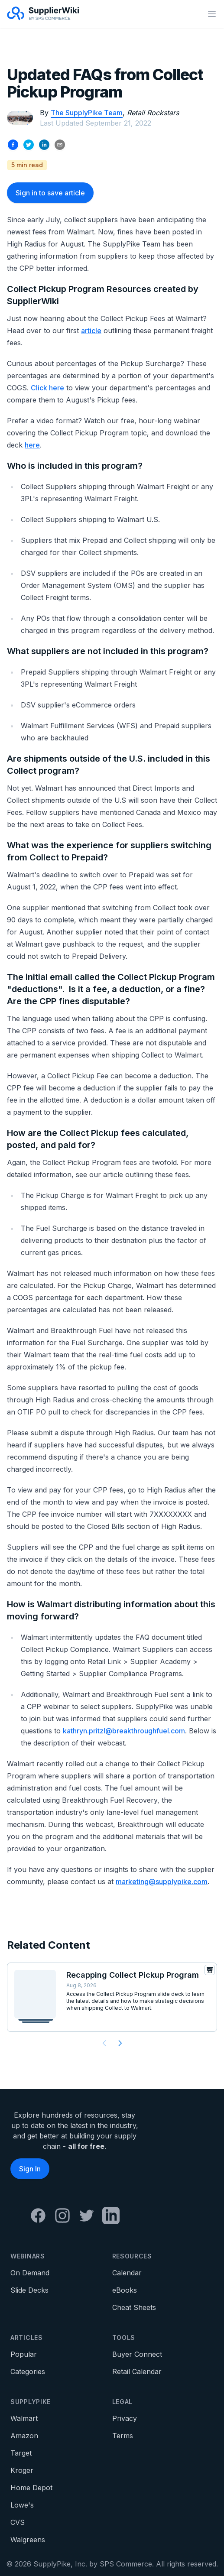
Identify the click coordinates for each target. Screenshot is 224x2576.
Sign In (30, 2168)
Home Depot (31, 2487)
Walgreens (27, 2539)
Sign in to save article (50, 192)
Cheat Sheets (134, 2307)
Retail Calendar (137, 2371)
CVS (17, 2522)
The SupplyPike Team (87, 112)
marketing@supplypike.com (162, 1881)
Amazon (24, 2435)
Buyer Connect (137, 2354)
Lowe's (22, 2505)
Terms (122, 2435)
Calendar (127, 2272)
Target (21, 2453)
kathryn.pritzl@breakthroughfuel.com (124, 1730)
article (91, 330)
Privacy (124, 2418)
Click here (47, 387)
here (32, 445)
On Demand (29, 2272)
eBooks (124, 2290)
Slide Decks (29, 2290)
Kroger (21, 2470)
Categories (27, 2371)
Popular (23, 2354)
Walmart (24, 2418)
